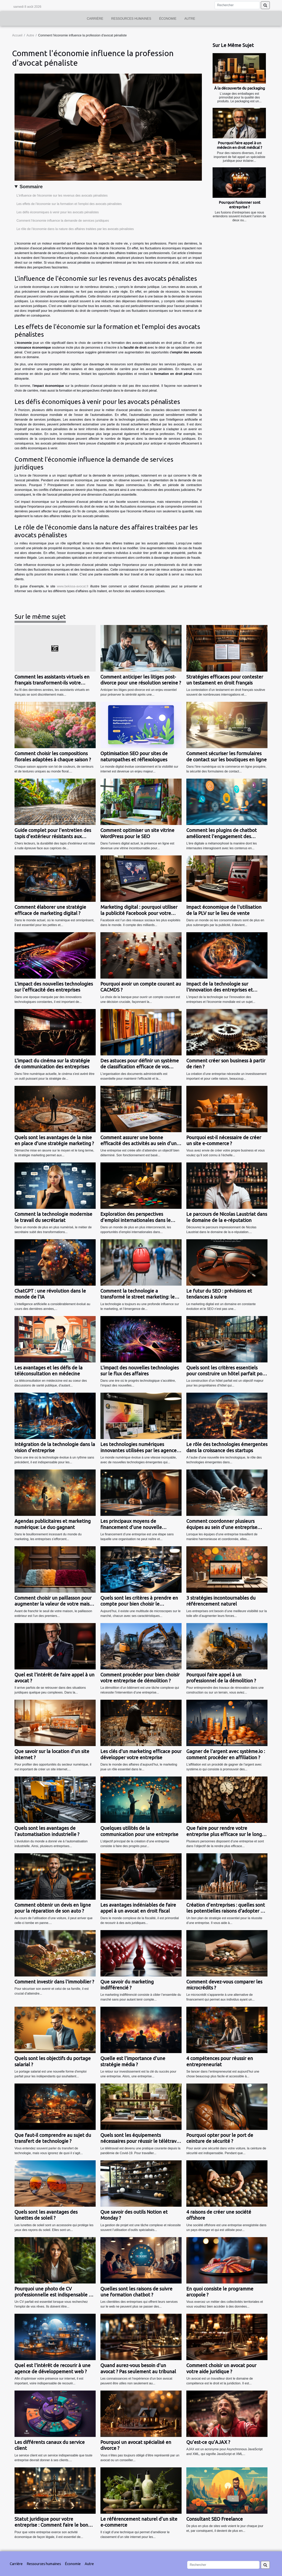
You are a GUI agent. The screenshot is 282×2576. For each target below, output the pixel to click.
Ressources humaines (131, 18)
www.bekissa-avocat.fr (72, 586)
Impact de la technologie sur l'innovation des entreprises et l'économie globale (219, 990)
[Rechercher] (237, 5)
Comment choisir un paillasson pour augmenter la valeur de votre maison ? (55, 1604)
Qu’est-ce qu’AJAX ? (208, 2442)
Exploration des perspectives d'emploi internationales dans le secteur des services (135, 1220)
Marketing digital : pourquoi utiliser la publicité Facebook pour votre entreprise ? (138, 913)
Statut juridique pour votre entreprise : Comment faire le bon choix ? (51, 2525)
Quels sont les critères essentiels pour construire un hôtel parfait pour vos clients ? (226, 1374)
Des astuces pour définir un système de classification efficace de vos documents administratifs (139, 1066)
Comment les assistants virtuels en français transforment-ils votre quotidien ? (52, 683)
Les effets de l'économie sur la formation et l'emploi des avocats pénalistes (69, 204)
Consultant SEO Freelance (214, 2519)
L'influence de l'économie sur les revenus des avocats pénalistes (62, 195)
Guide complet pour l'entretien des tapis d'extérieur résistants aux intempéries (53, 836)
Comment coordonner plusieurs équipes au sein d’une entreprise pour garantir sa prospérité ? (221, 1527)
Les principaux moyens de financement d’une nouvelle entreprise (131, 1527)
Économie (167, 18)
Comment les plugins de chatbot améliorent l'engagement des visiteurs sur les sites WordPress (221, 836)
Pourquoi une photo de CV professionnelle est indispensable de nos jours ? (54, 2295)
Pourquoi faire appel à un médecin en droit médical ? (239, 145)
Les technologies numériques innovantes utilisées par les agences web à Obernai (139, 1450)
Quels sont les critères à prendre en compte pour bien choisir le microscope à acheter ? (139, 1604)
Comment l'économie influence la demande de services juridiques (63, 220)
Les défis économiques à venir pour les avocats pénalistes (58, 212)
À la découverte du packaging (239, 88)
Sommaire (31, 186)
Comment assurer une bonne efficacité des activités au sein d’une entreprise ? (139, 1143)
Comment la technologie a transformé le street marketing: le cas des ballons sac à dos (137, 1297)
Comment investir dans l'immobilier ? (54, 1981)
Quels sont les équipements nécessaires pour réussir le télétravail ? (141, 2141)
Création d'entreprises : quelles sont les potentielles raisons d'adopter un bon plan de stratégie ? (226, 1911)
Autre (189, 18)
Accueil (17, 35)
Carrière (95, 18)
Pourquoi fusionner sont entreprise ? (239, 204)
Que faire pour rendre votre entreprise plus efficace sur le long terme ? (224, 1834)
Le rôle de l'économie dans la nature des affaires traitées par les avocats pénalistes (75, 229)
